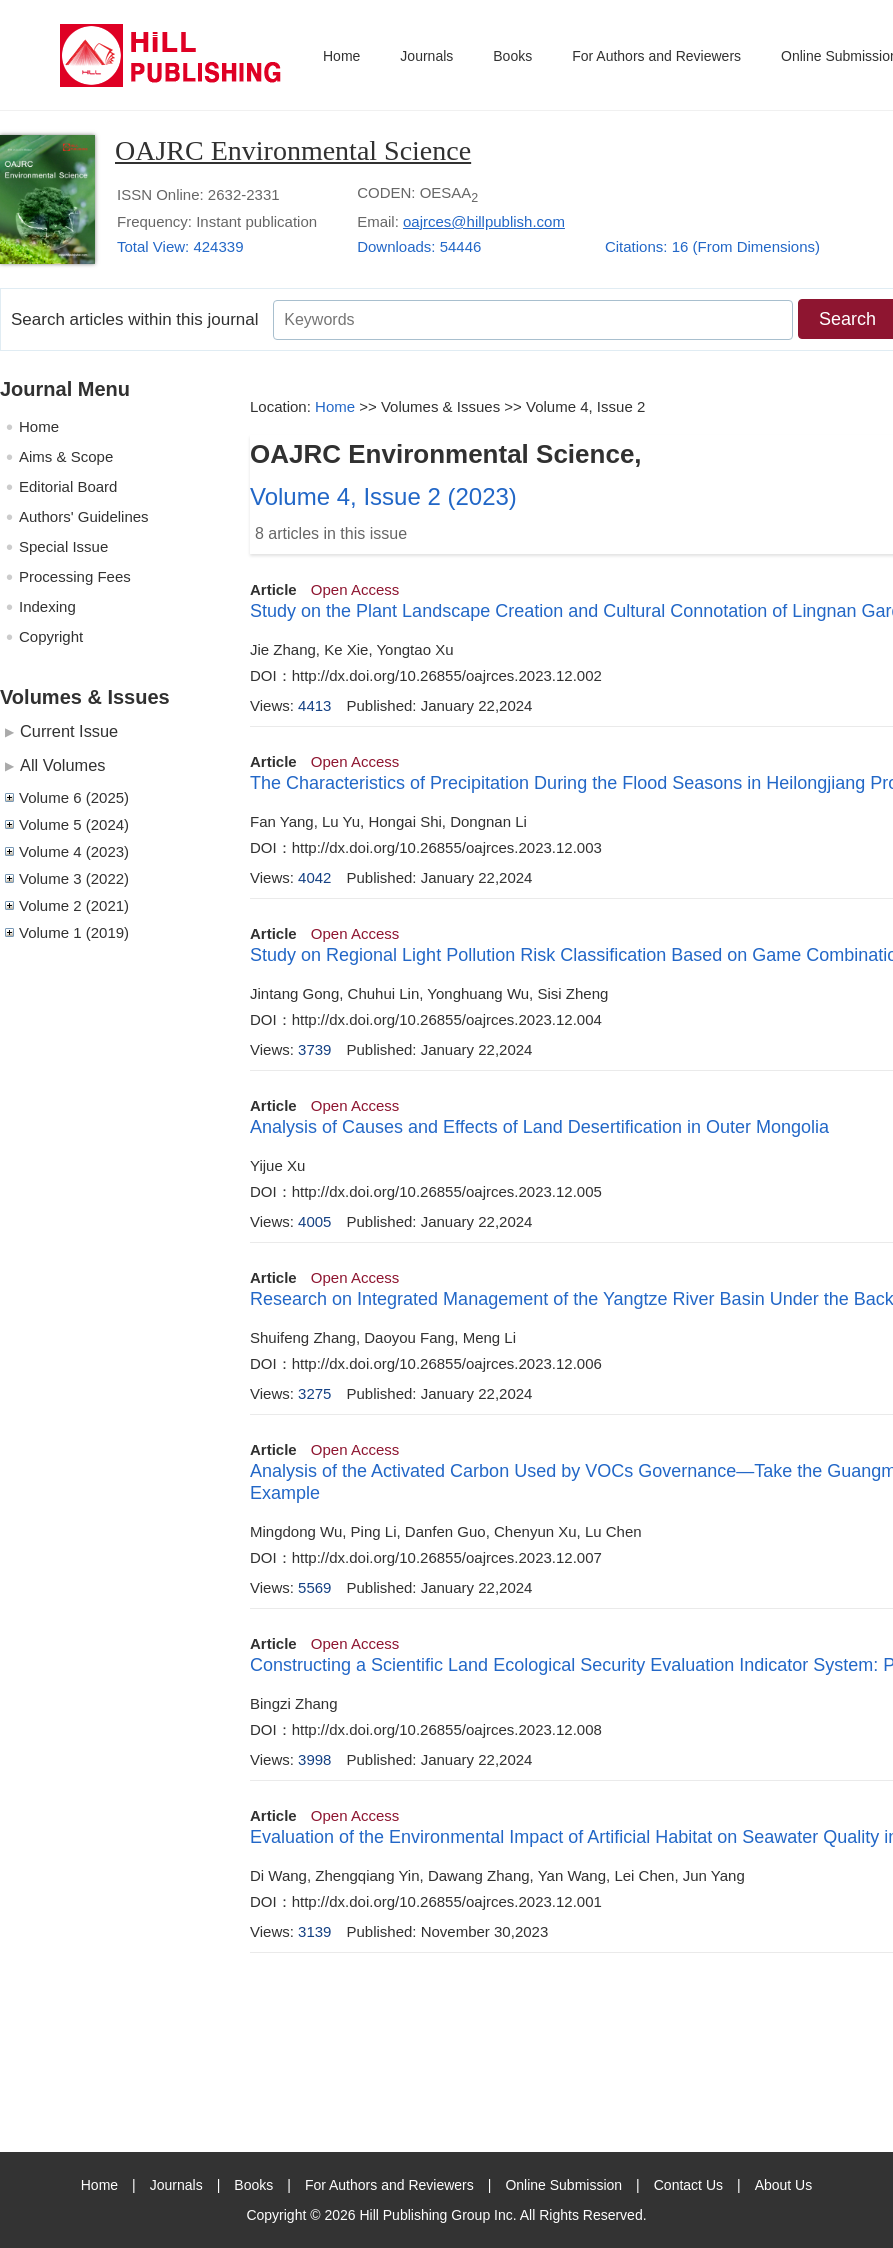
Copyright (51, 636)
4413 (314, 705)
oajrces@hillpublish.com (484, 221)
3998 (314, 1759)
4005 (314, 1221)
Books (512, 56)
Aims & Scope (66, 456)
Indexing (47, 606)
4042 (314, 877)
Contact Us (688, 2185)
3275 (314, 1393)
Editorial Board (68, 486)
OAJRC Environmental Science (293, 150)
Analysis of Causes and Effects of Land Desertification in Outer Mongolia (539, 1127)
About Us (784, 2185)
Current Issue (69, 731)
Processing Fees (75, 576)
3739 (314, 1049)
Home (341, 56)
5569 (314, 1587)
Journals (426, 56)
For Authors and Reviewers (656, 56)
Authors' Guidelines (84, 516)
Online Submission (563, 2185)
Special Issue (63, 546)
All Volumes (62, 765)
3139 (314, 1931)
